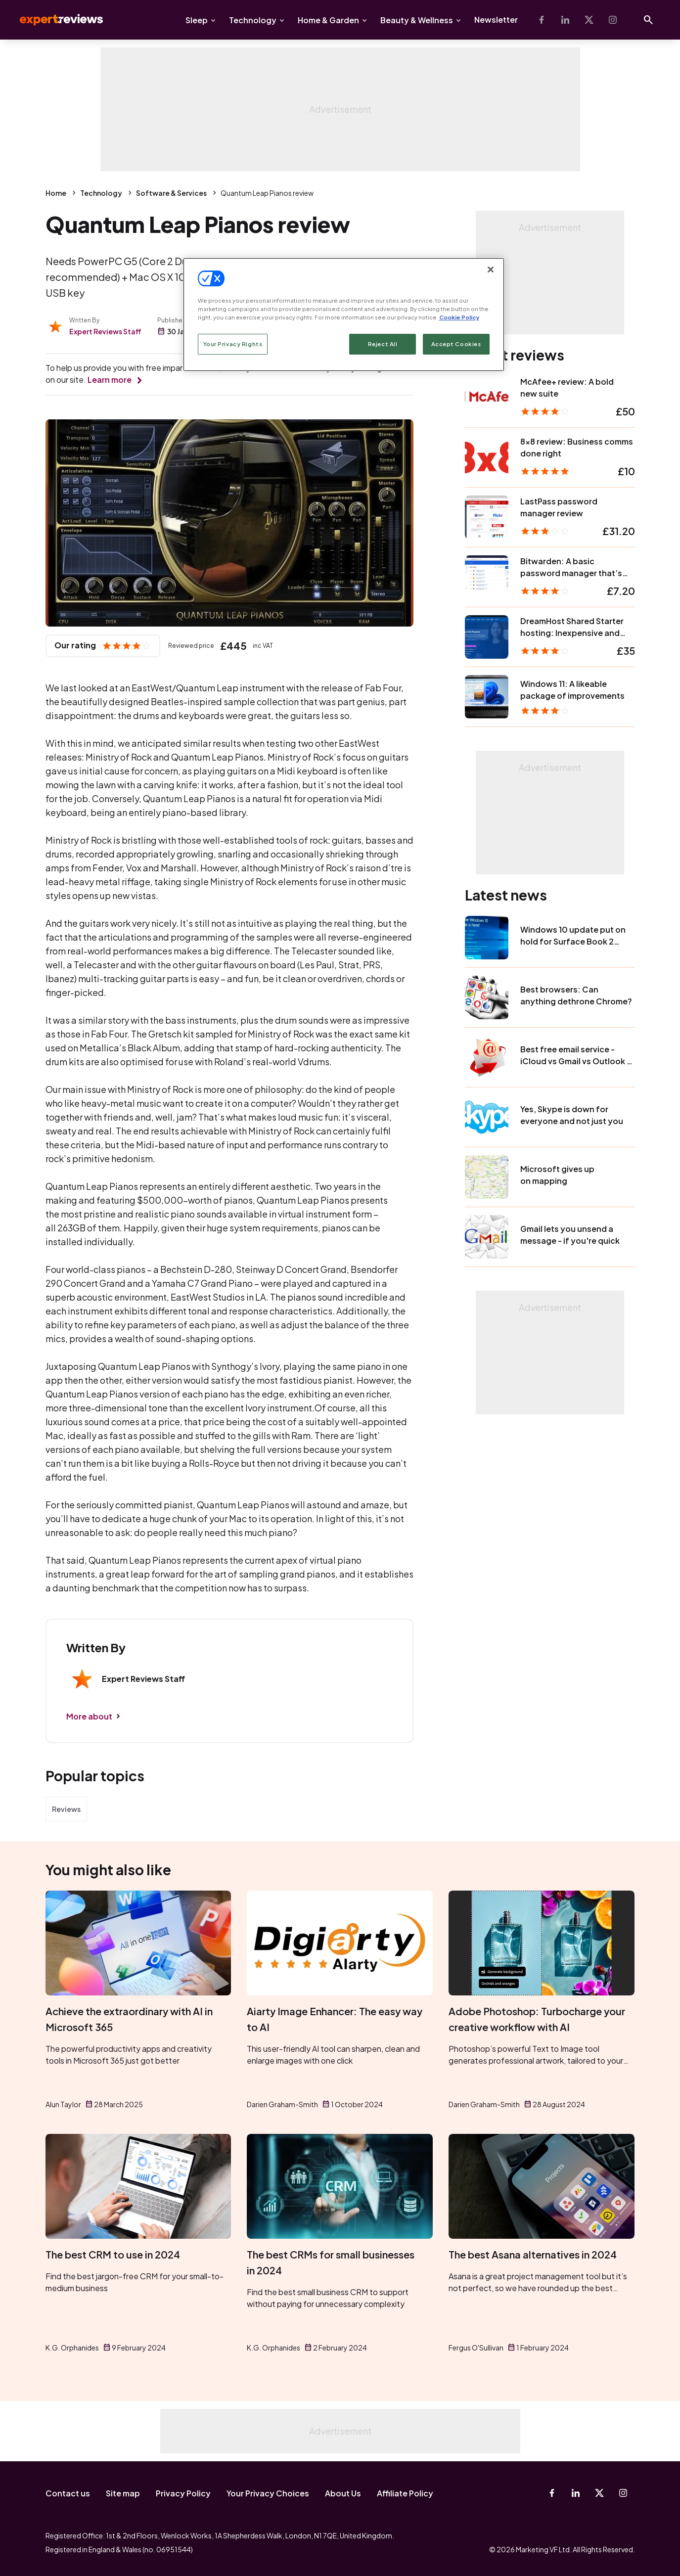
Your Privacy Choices (268, 2493)
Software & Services (171, 192)
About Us (343, 2493)
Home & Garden (328, 20)
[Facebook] (541, 20)
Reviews (66, 1809)
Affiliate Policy (405, 2493)
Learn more (110, 379)
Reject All (383, 344)
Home (55, 192)
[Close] (490, 269)
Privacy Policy (183, 2493)
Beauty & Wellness (416, 20)
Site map (123, 2493)
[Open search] (648, 20)
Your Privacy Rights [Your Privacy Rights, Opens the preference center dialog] (233, 344)
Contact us (67, 2493)
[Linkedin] (565, 20)
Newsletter (496, 19)
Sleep (196, 20)
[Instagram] (613, 20)
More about (89, 1716)
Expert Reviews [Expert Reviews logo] (53, 20)
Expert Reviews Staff (105, 331)
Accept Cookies (456, 344)
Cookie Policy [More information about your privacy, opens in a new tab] (459, 317)
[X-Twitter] (589, 20)
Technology (252, 20)
